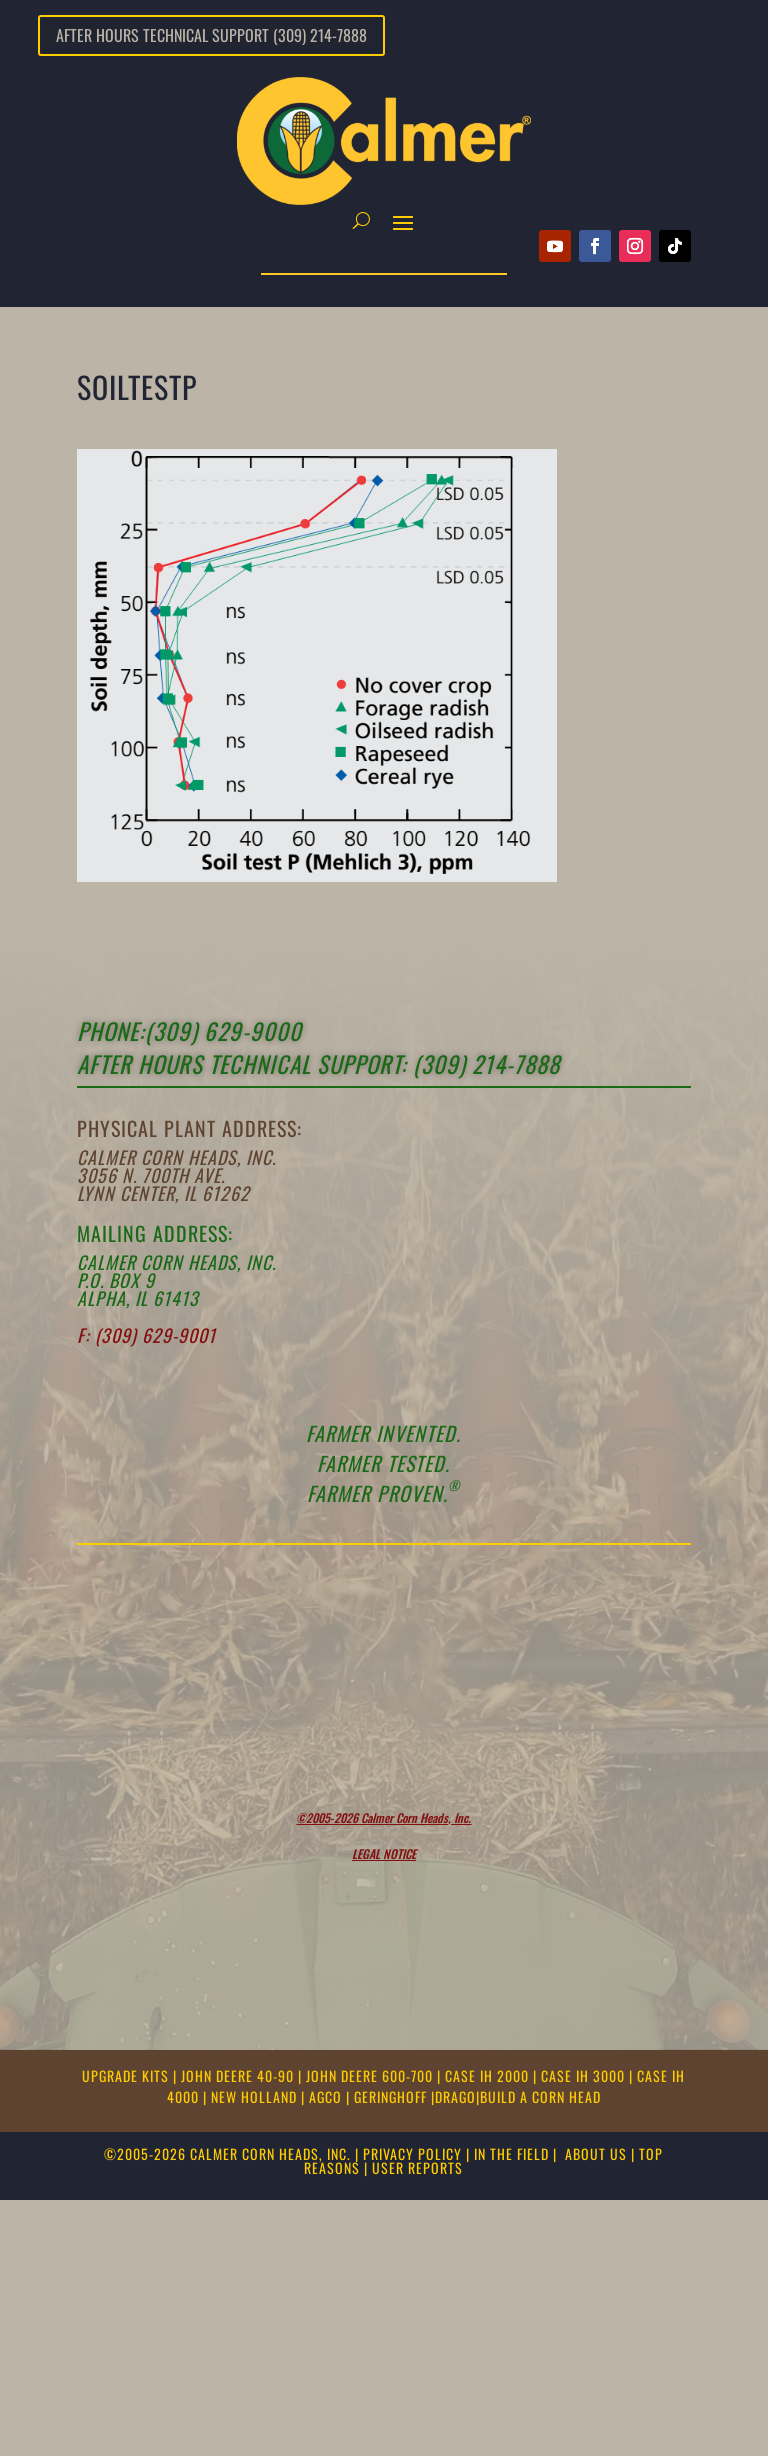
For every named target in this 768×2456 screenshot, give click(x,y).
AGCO (327, 2096)
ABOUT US (596, 2153)
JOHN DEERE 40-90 (239, 2075)
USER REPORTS (417, 2167)
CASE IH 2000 (489, 2075)
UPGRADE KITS (127, 2075)
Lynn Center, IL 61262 (163, 1193)
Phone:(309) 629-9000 (189, 1031)
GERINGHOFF (392, 2096)
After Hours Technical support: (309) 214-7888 (318, 1064)
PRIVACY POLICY (412, 2153)
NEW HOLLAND (256, 2096)
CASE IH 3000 (585, 2075)
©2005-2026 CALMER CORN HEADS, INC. (227, 2153)
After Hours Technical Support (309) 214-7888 (211, 35)
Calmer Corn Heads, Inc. (176, 1157)
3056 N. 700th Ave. (151, 1175)
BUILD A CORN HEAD (540, 2096)
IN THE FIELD (511, 2153)
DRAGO (455, 2096)
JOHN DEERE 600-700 (371, 2075)
